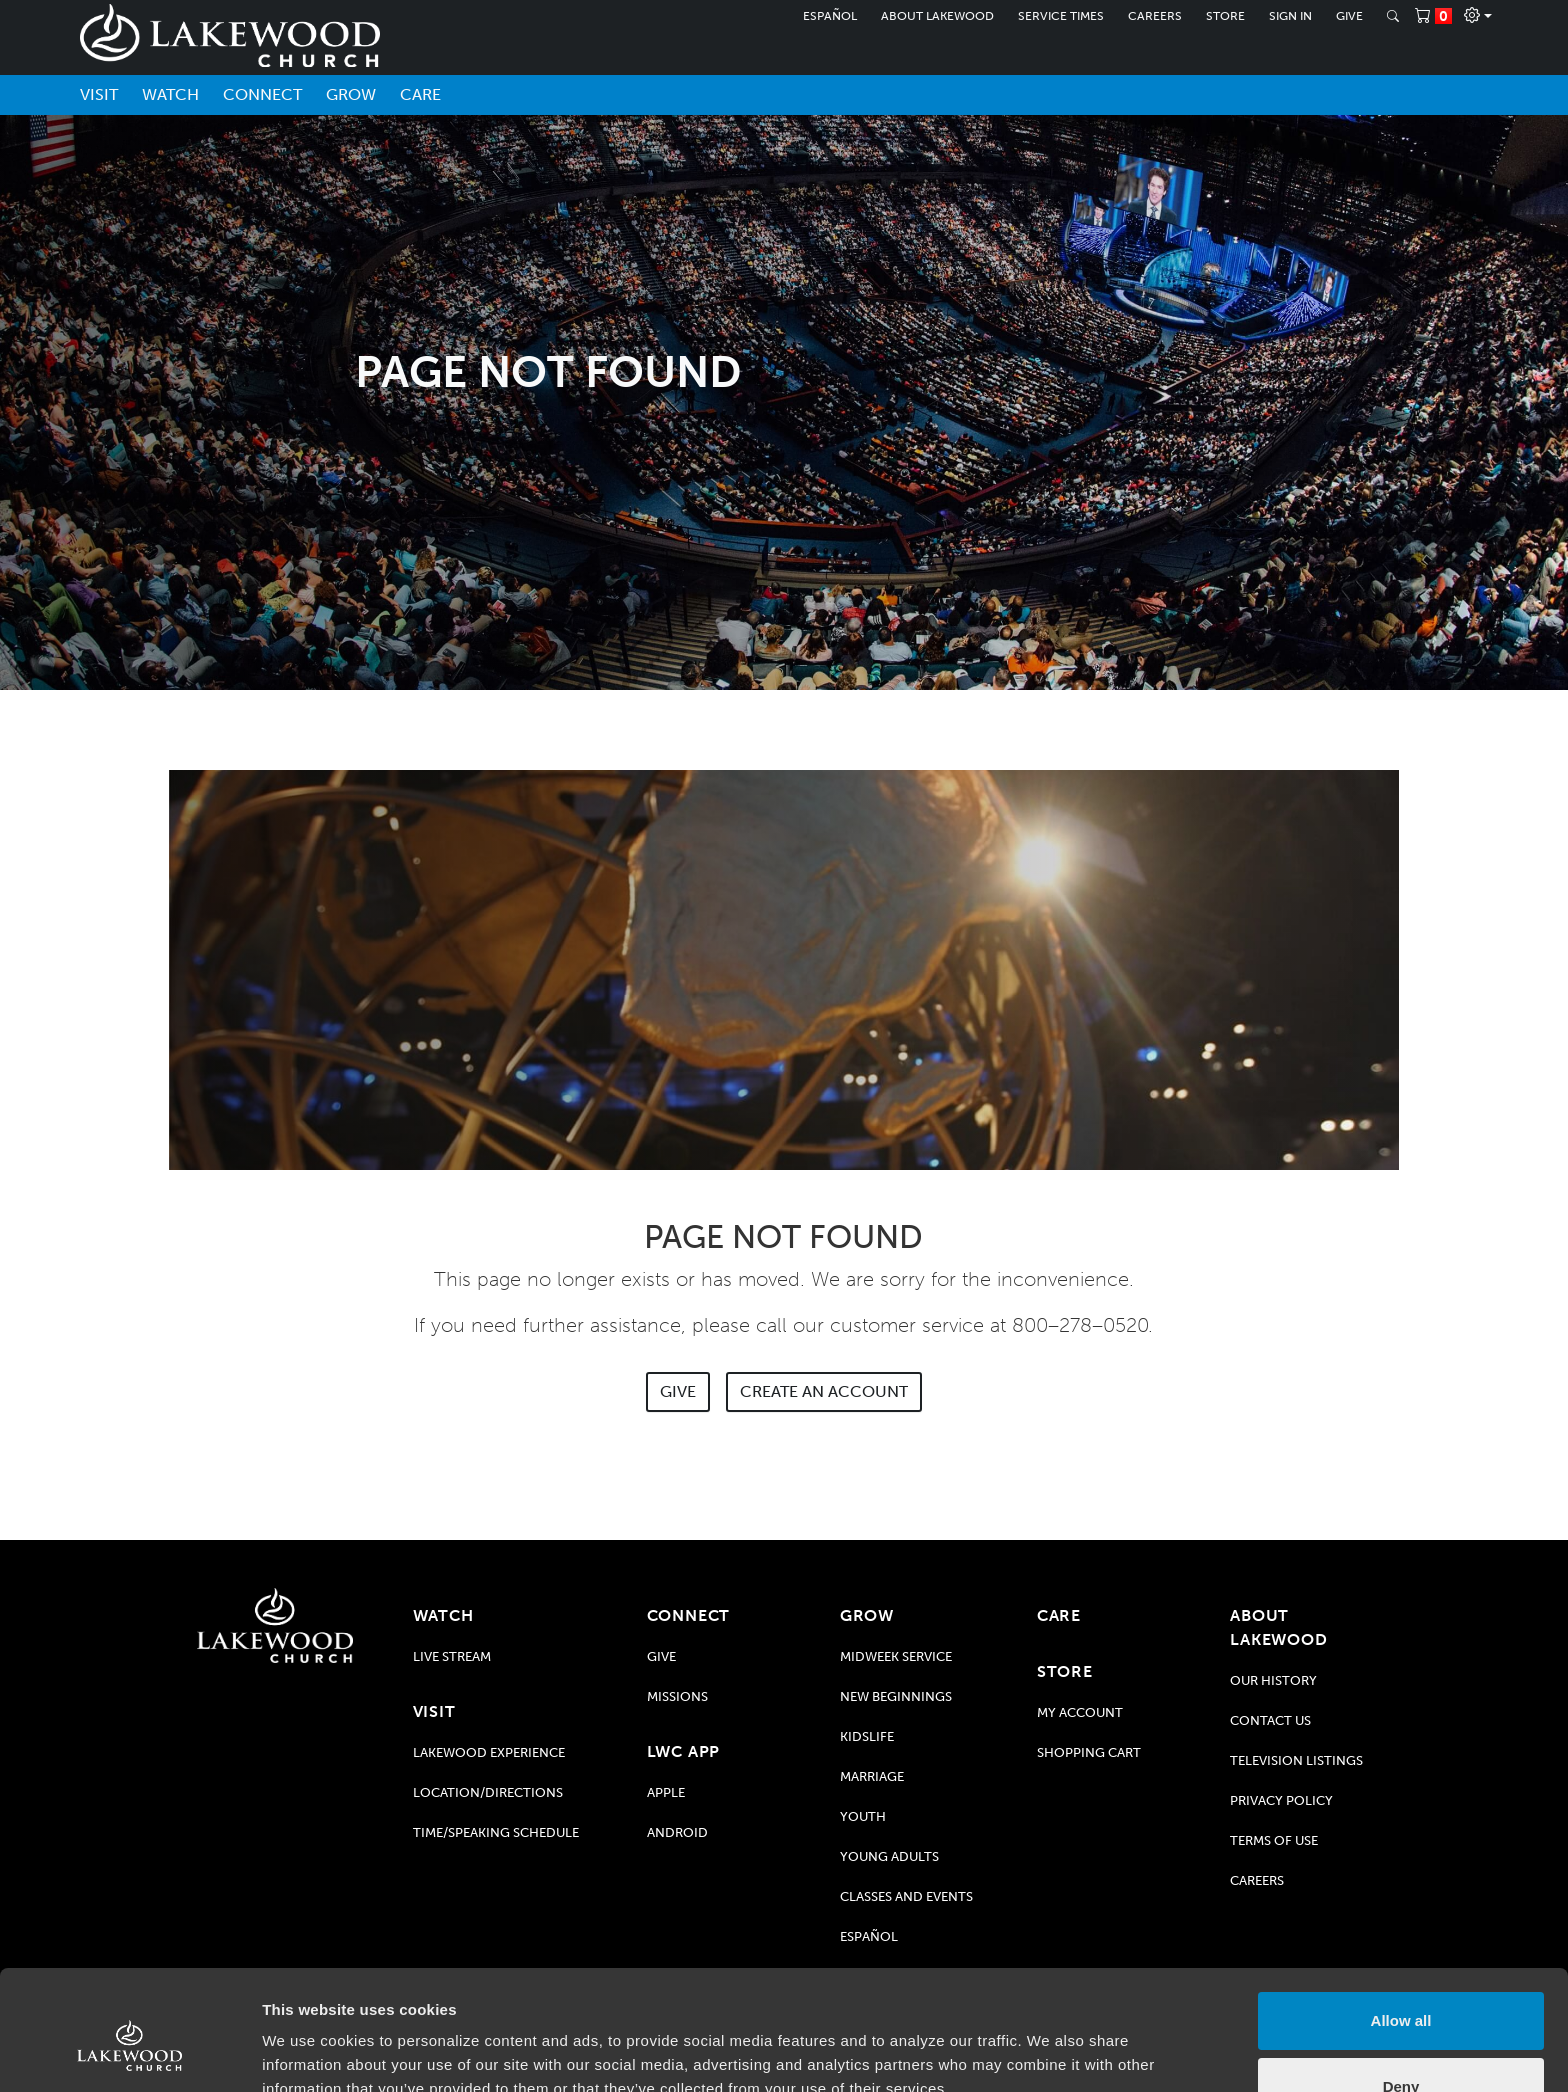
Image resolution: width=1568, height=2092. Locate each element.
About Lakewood (937, 16)
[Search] (1393, 16)
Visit (99, 94)
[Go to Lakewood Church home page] (275, 1625)
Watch (170, 94)
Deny (1401, 1994)
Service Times (1061, 16)
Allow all (1401, 1929)
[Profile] (1478, 16)
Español (830, 16)
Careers (1155, 16)
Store (1225, 16)
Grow (351, 94)
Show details (308, 2052)
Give (1349, 16)
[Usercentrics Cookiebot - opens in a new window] (129, 2053)
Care (420, 94)
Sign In (1290, 16)
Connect (262, 94)
